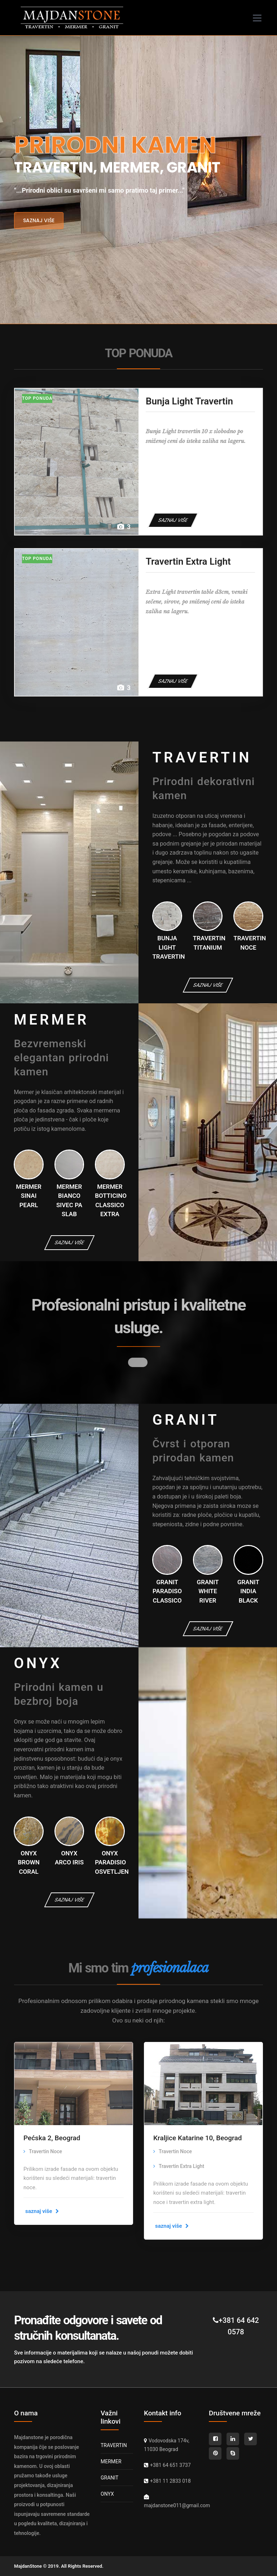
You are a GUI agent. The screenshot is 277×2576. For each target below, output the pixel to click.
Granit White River (208, 1591)
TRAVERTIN (114, 2445)
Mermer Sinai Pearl (28, 1196)
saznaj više (38, 220)
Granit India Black (248, 1591)
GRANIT (109, 2478)
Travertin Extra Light (188, 561)
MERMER (111, 2461)
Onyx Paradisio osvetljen (112, 1862)
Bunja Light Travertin (189, 401)
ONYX (107, 2494)
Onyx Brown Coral (28, 1862)
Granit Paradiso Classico (167, 1591)
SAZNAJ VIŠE (173, 520)
